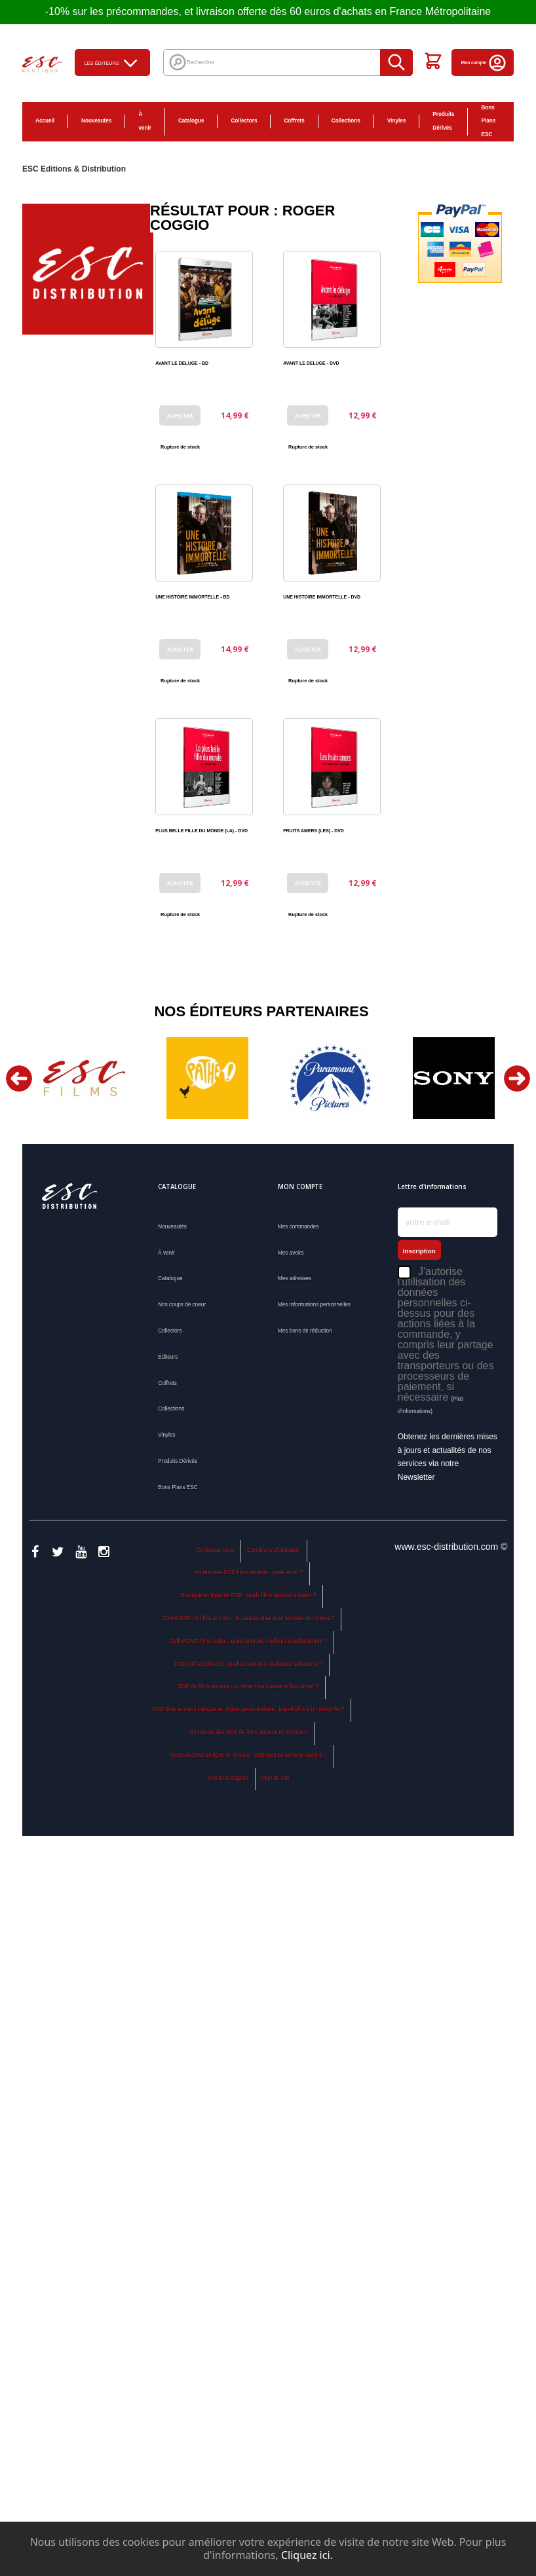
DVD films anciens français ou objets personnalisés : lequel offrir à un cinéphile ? (248, 1709)
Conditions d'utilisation (273, 1550)
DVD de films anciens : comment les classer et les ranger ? (248, 1686)
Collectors (244, 121)
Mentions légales (228, 1778)
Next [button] (517, 1078)
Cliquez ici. (307, 2555)
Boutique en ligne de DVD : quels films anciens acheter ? (248, 1595)
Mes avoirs (291, 1253)
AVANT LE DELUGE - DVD (311, 363)
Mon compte (484, 62)
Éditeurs (168, 1357)
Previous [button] (19, 1078)
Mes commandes (298, 1227)
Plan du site (275, 1778)
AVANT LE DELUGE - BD (181, 363)
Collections (346, 121)
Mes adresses (294, 1278)
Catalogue (191, 121)
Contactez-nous (215, 1550)
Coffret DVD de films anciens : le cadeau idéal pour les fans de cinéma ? (248, 1618)
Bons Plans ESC (488, 121)
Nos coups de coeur (182, 1305)
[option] (83, 1078)
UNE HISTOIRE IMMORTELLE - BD (192, 597)
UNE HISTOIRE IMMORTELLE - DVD (321, 597)
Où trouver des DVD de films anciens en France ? (248, 1732)
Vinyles (396, 121)
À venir (144, 121)
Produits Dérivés (443, 121)
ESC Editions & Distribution (74, 169)
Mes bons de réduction (305, 1331)
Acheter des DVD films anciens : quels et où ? (248, 1572)
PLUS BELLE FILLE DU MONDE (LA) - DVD (201, 830)
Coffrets (294, 121)
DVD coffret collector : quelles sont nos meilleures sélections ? (248, 1664)
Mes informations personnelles (314, 1305)
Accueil (44, 121)
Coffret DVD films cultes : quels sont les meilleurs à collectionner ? (248, 1641)
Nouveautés (96, 121)
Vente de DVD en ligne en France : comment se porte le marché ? (248, 1755)
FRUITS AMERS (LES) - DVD (313, 830)
